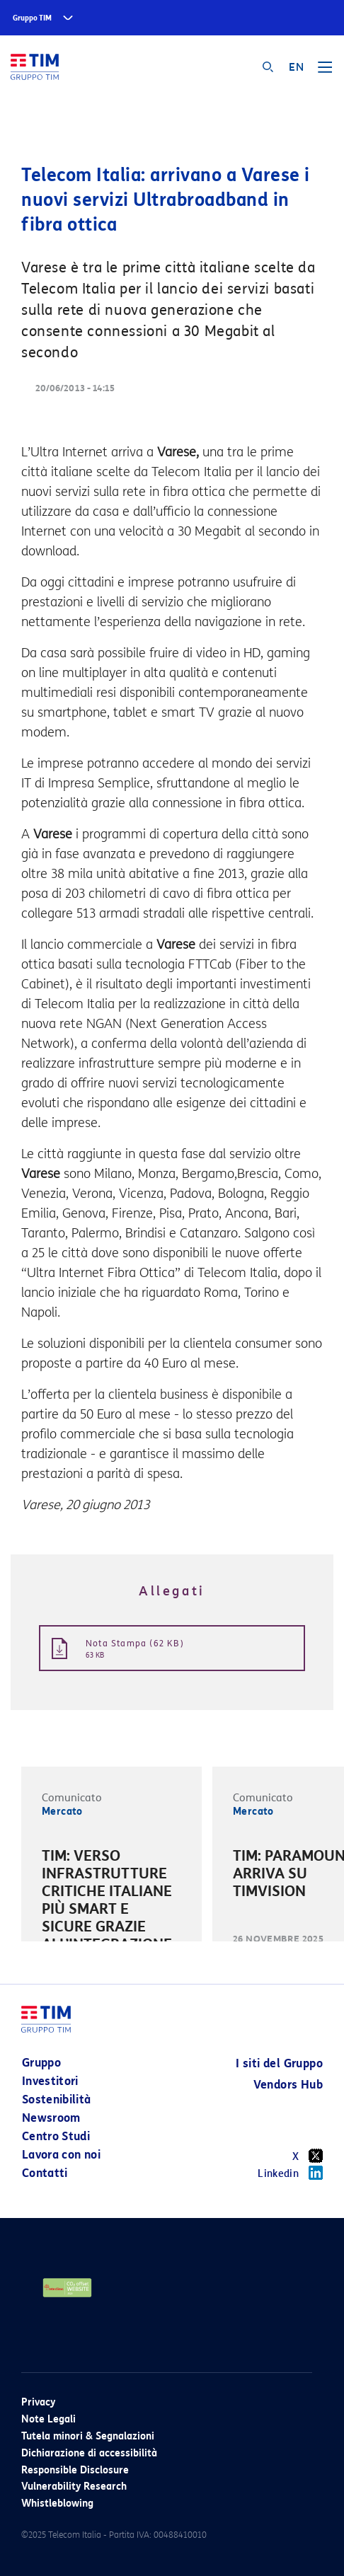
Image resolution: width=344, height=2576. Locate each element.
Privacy (38, 2402)
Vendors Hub (288, 2084)
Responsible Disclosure (75, 2470)
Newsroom (51, 2118)
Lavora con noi (61, 2154)
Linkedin (290, 2173)
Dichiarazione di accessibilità (89, 2453)
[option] (111, 1920)
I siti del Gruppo (279, 2063)
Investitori (50, 2081)
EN (296, 67)
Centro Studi (56, 2136)
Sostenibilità (56, 2099)
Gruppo (41, 2062)
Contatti (45, 2173)
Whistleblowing (57, 2503)
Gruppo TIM (32, 18)
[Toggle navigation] (324, 72)
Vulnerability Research (74, 2486)
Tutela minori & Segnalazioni (87, 2436)
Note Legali (48, 2419)
